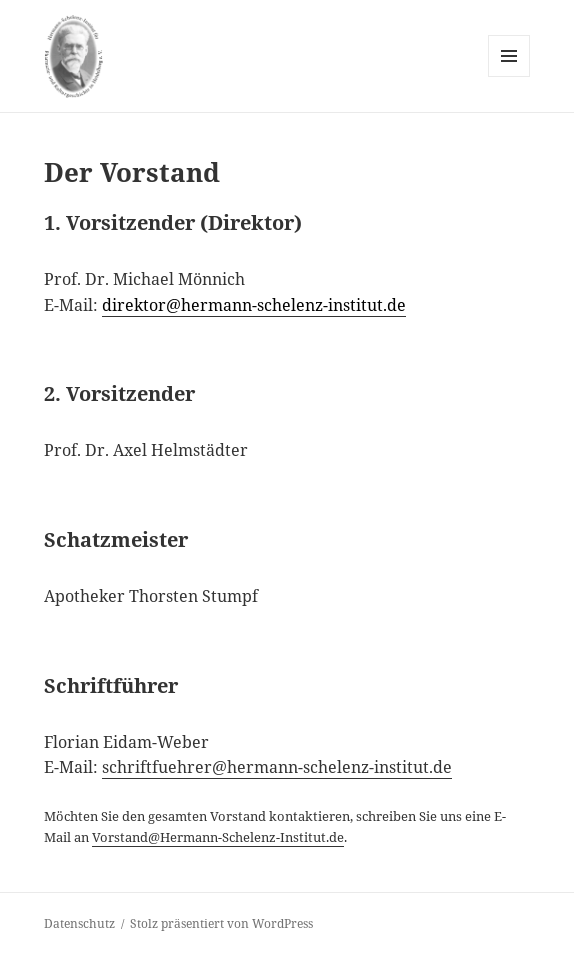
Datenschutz (79, 923)
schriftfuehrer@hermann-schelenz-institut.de (277, 767)
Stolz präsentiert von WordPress (221, 923)
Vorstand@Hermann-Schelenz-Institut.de (218, 837)
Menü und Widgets (509, 76)
